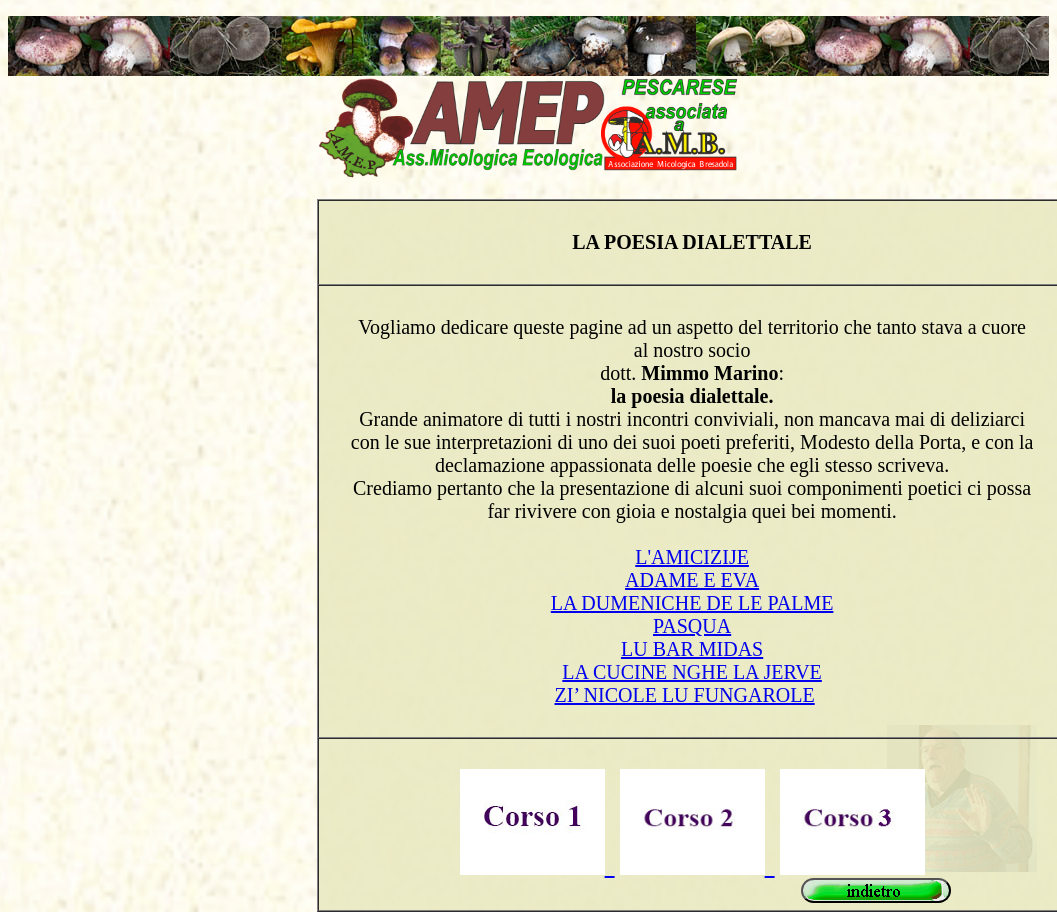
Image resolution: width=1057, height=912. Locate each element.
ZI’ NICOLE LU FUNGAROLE (685, 695)
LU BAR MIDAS (692, 649)
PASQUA (692, 626)
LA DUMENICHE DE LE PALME (692, 603)
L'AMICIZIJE (692, 557)
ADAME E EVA (692, 580)
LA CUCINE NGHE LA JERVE (692, 672)
